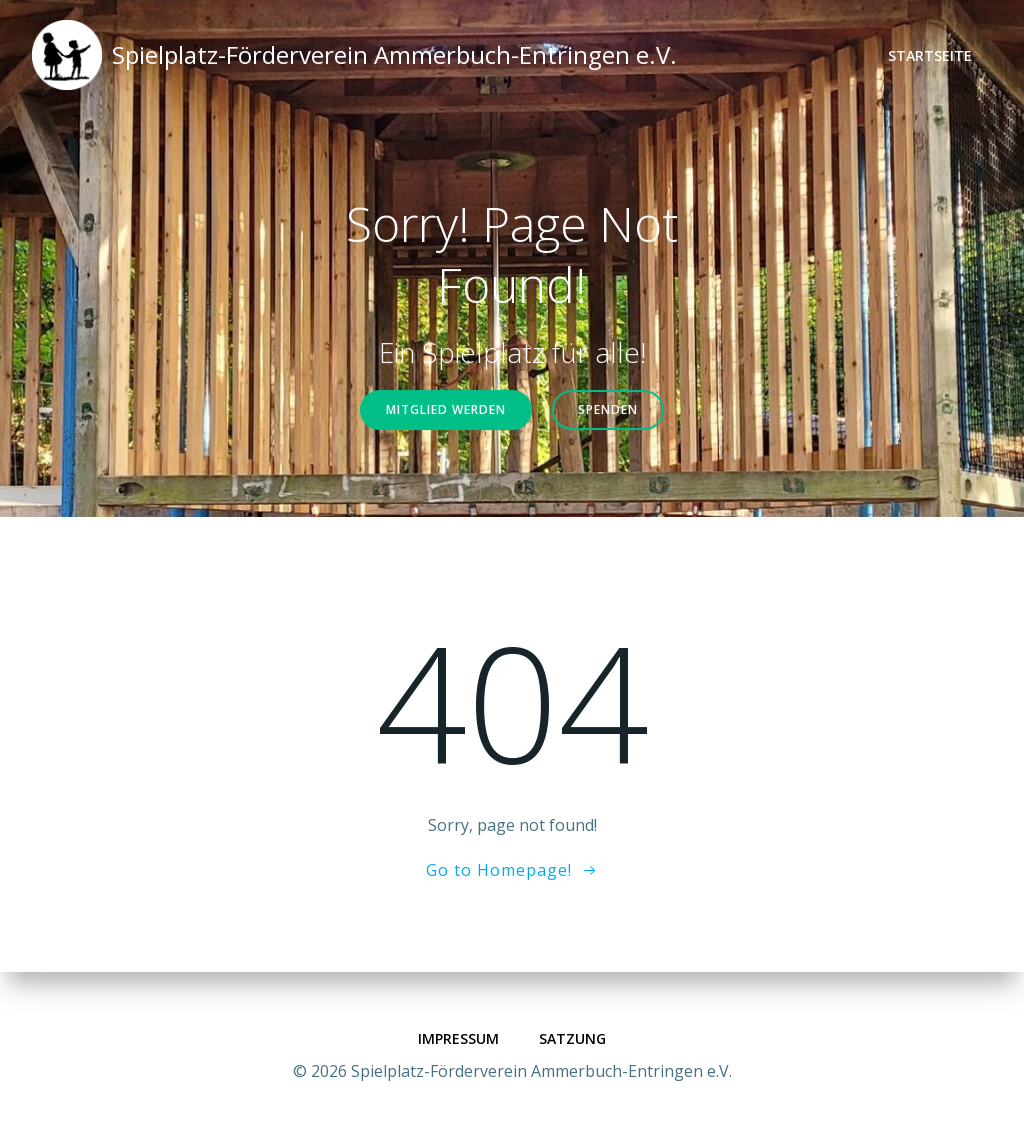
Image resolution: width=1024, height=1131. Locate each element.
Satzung (572, 1038)
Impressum (458, 1038)
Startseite (930, 55)
